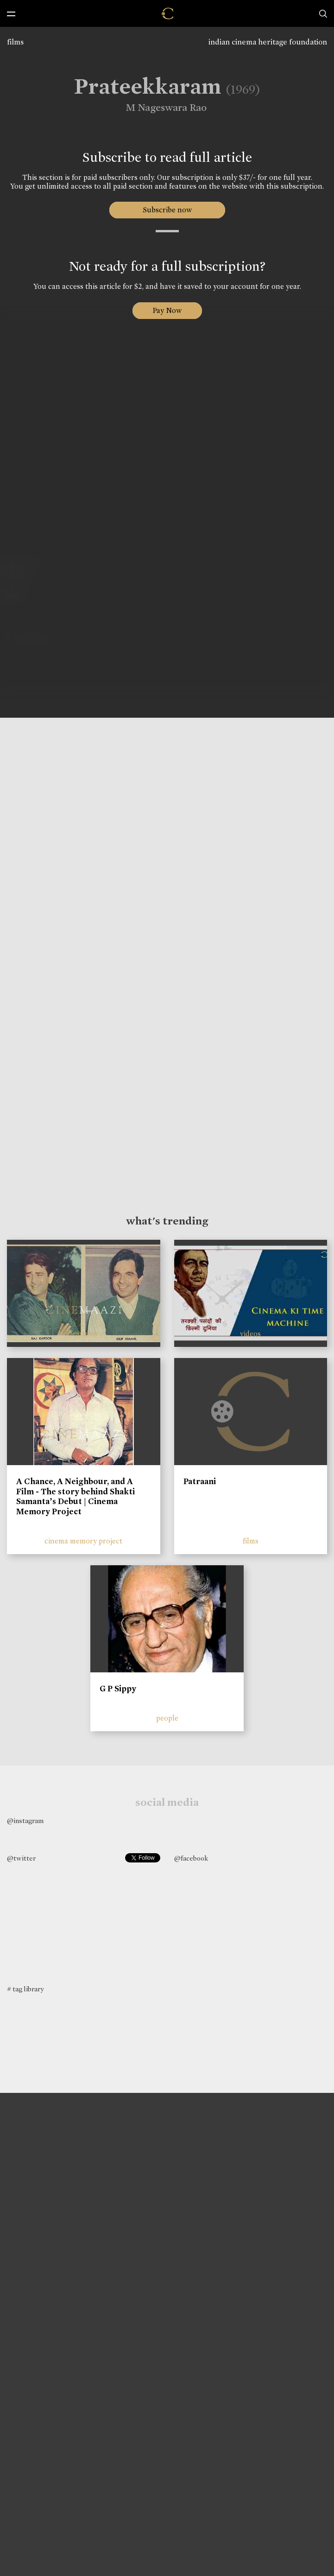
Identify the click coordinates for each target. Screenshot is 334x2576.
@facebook (191, 1858)
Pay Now (167, 310)
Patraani (199, 1481)
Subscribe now (167, 209)
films (15, 42)
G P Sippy (118, 1688)
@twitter (21, 1858)
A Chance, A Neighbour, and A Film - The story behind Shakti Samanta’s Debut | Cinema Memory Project (75, 1496)
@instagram (25, 1821)
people (167, 1718)
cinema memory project (83, 1541)
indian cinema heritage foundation (267, 42)
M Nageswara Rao (159, 108)
